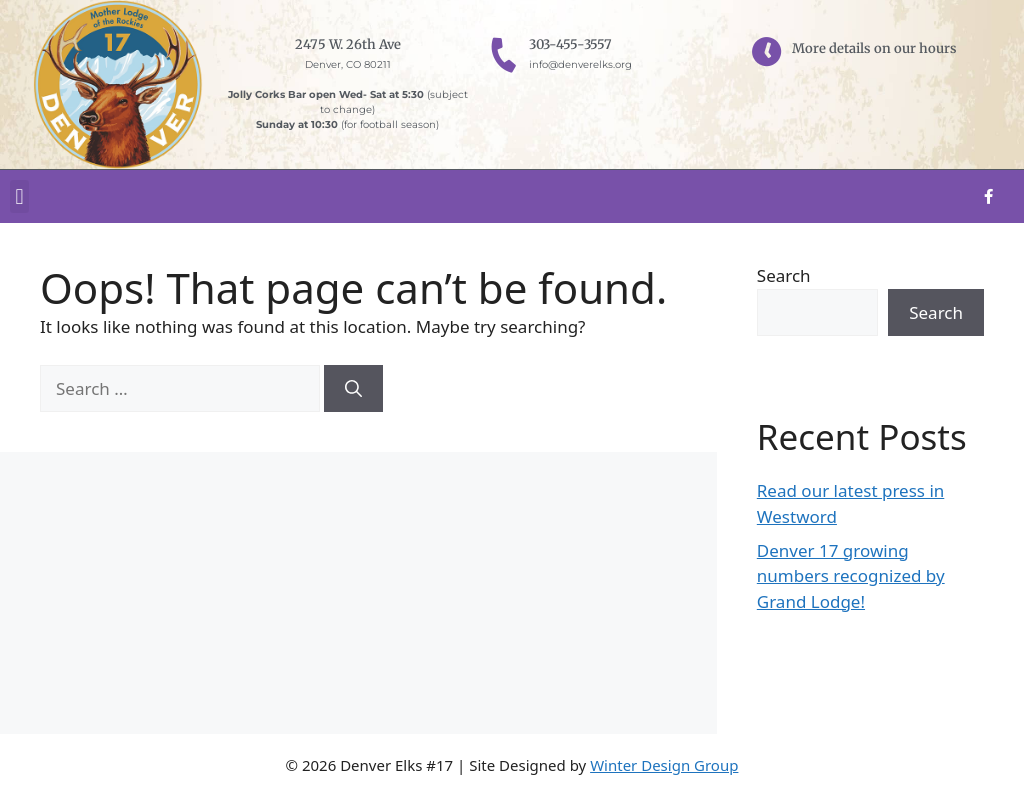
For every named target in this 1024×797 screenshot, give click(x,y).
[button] (19, 196)
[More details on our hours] (767, 52)
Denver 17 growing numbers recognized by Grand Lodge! (851, 576)
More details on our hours (874, 48)
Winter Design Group (664, 765)
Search (784, 275)
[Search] (353, 389)
